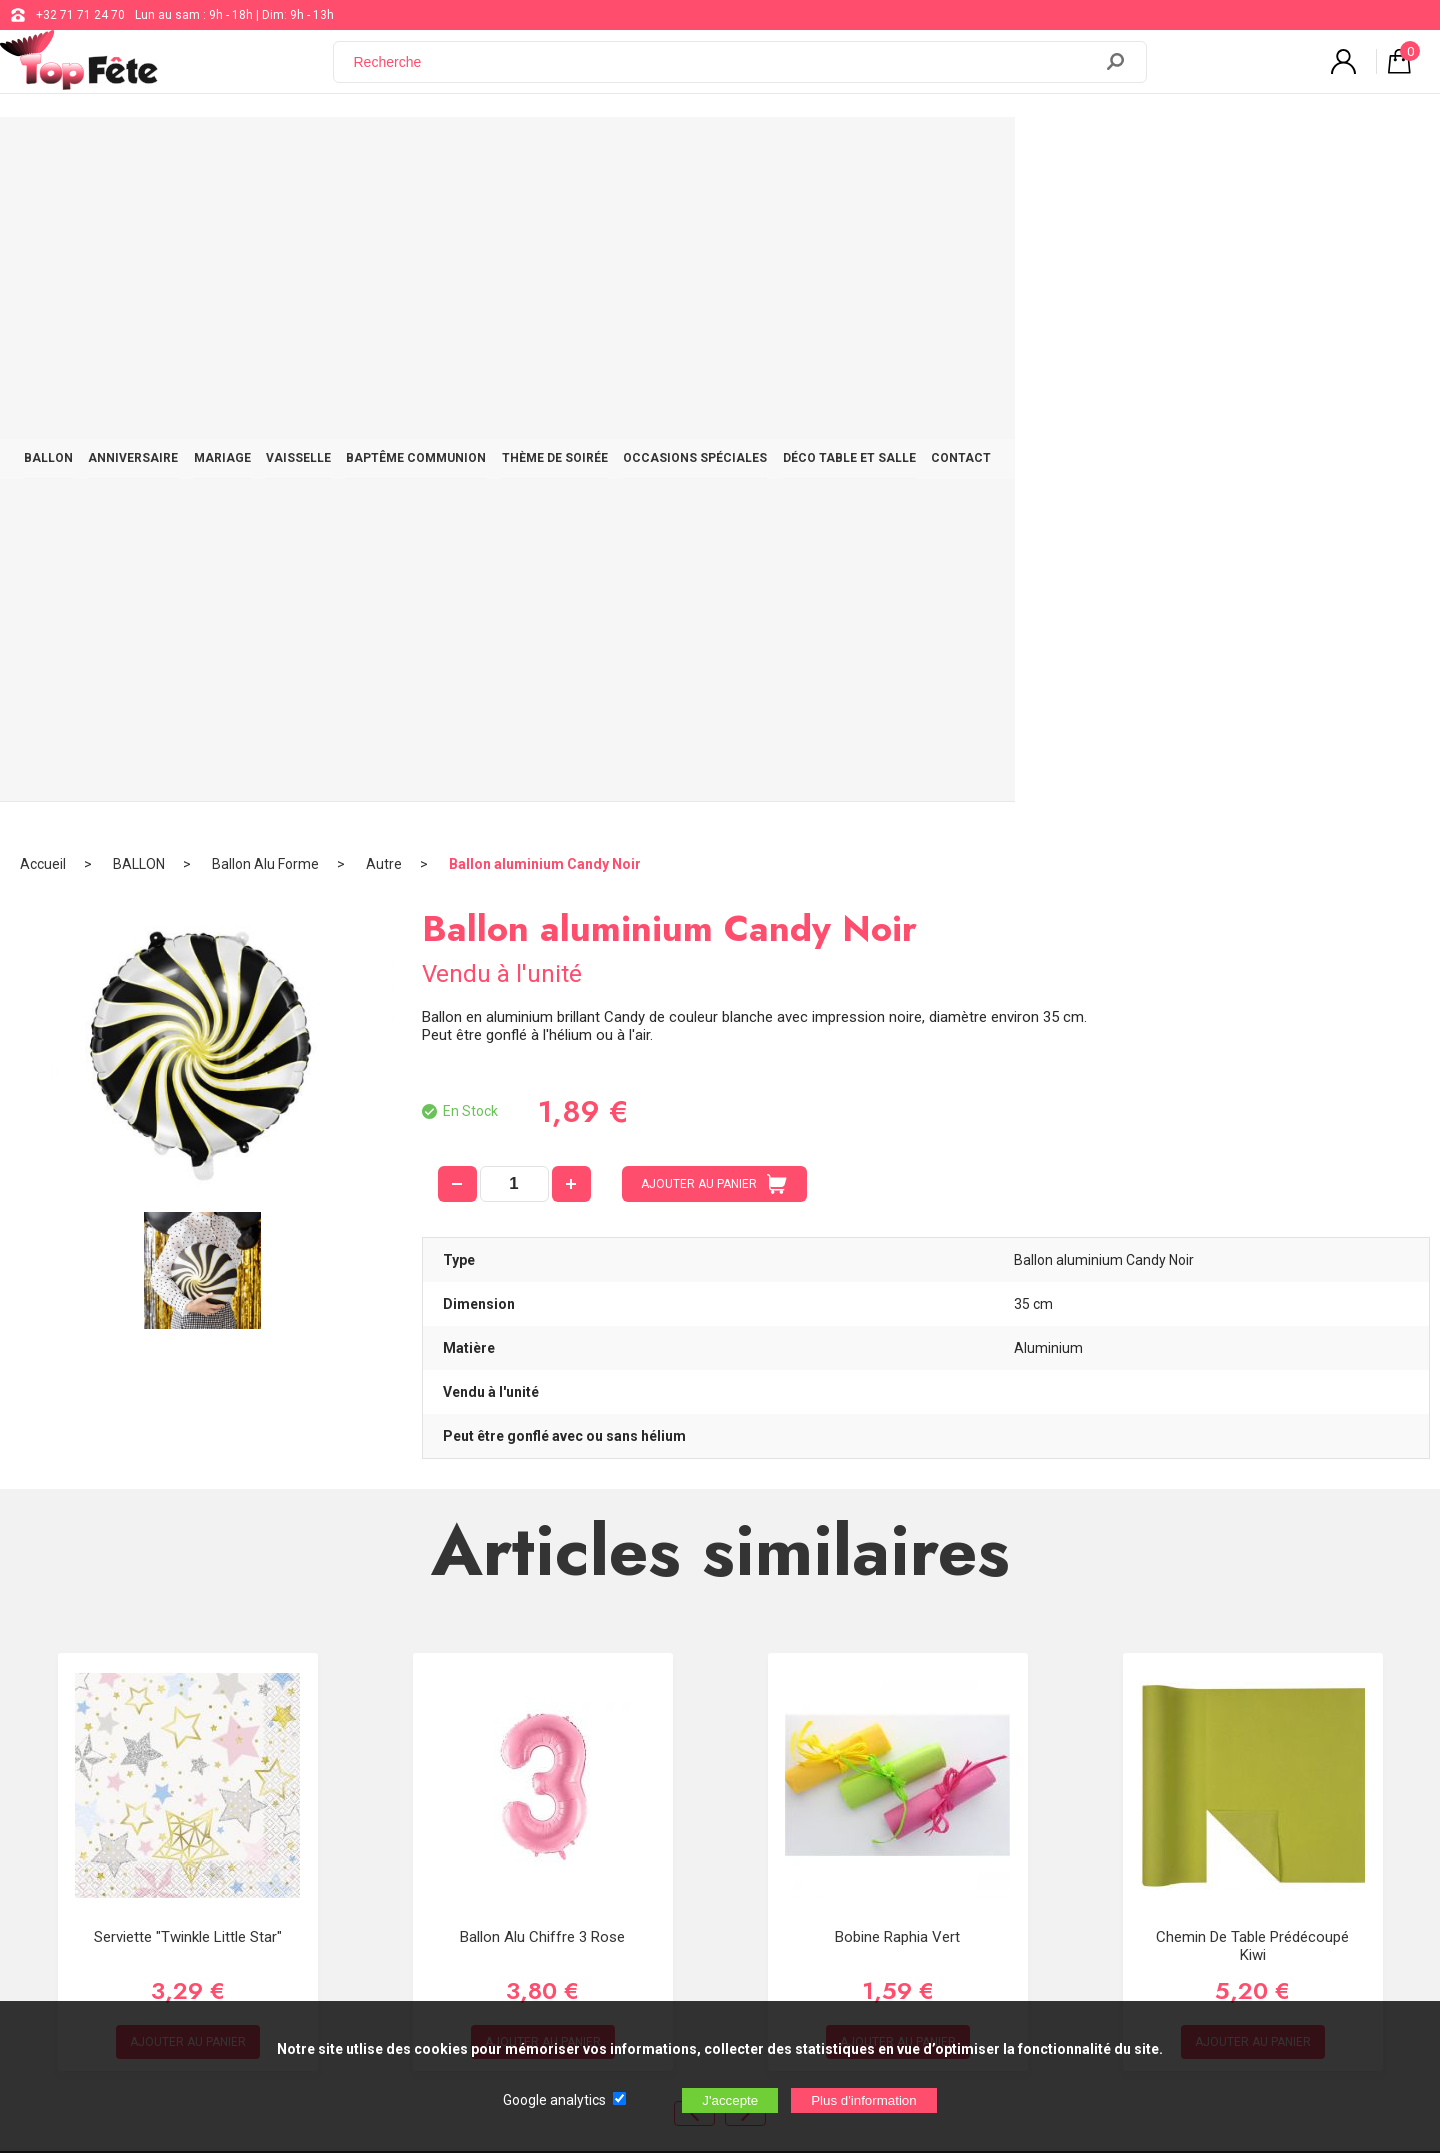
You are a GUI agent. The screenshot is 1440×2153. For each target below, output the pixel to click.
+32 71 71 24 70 (80, 15)
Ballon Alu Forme (265, 215)
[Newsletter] (380, 1914)
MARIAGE (396, 152)
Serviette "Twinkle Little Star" (188, 1288)
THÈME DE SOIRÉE (787, 152)
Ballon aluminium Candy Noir (545, 215)
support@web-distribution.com (664, 1756)
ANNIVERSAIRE (288, 152)
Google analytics (554, 2100)
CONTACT (1251, 152)
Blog (591, 1806)
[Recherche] (725, 73)
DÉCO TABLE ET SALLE (1119, 152)
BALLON (183, 152)
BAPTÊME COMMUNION (629, 152)
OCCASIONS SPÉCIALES (946, 152)
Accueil (43, 215)
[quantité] (514, 535)
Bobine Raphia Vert (897, 1288)
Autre (384, 215)
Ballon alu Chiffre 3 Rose (542, 1288)
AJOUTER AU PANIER (714, 535)
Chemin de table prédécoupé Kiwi (1252, 1297)
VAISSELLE (491, 152)
